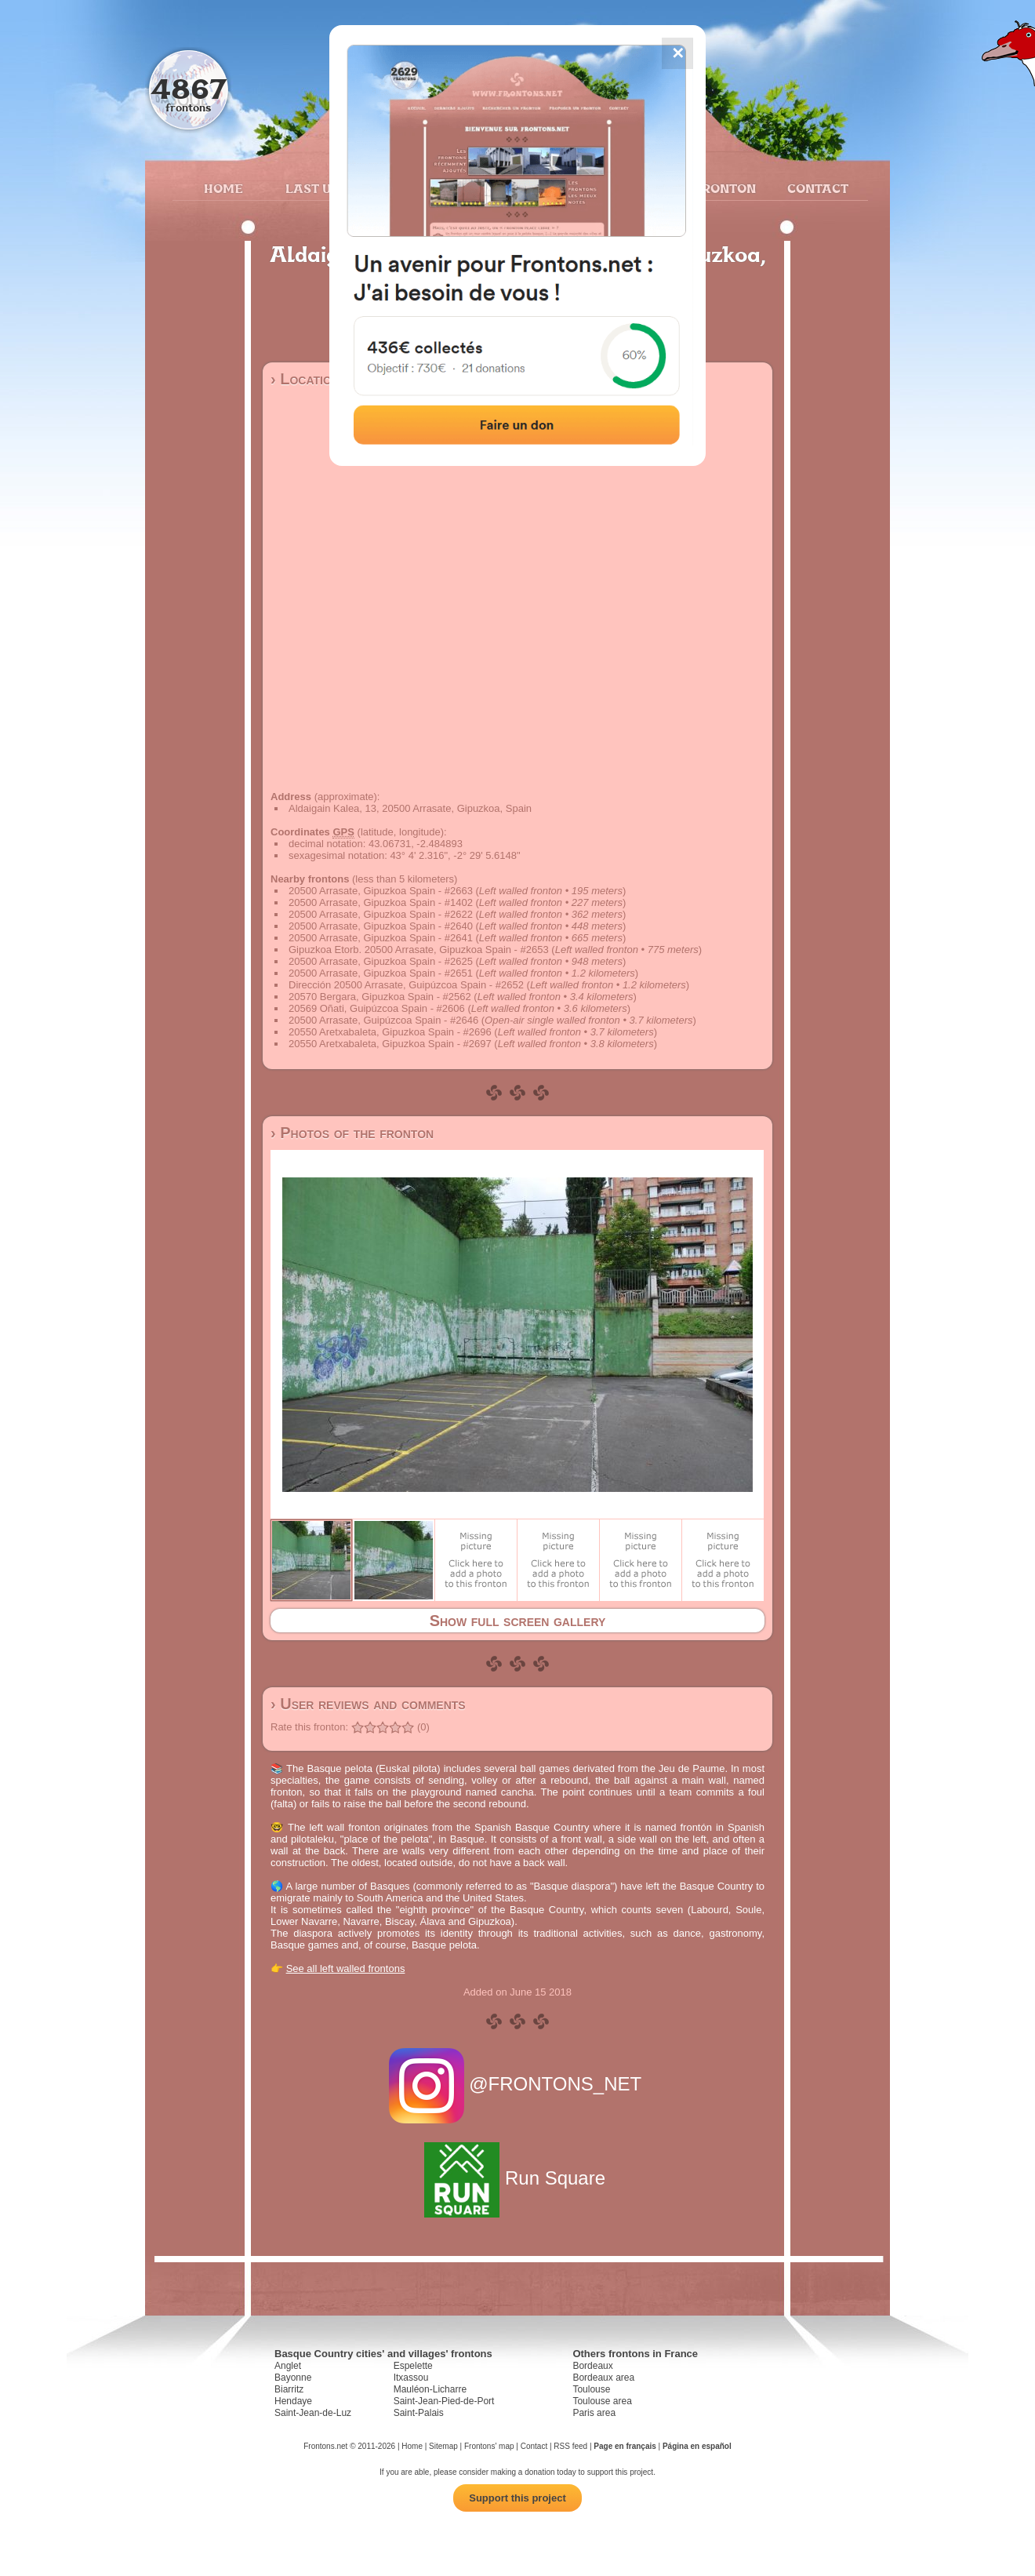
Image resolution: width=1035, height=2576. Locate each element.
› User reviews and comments (368, 1703)
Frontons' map (489, 2446)
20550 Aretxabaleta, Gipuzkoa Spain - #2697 (390, 1044)
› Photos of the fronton (352, 1132)
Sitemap (443, 2446)
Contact (815, 188)
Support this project (517, 2498)
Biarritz (288, 2389)
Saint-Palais (419, 2412)
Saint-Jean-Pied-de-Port (444, 2401)
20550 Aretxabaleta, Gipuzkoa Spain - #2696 (390, 1032)
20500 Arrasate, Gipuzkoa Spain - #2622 (381, 914)
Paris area (594, 2412)
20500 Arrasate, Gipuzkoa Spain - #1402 (381, 902)
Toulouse (591, 2389)
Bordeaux (592, 2365)
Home (223, 188)
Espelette (413, 2365)
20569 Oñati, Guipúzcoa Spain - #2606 (377, 1008)
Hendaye (293, 2401)
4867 (189, 88)
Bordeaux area (603, 2377)
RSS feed (570, 2446)
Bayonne (292, 2377)
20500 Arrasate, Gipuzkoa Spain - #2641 (381, 938)
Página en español (697, 2446)
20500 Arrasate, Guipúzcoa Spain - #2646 (383, 1020)
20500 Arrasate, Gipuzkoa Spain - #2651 (381, 973)
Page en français (625, 2446)
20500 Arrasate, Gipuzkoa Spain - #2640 (381, 926)
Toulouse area (601, 2401)
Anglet (287, 2365)
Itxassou (411, 2377)
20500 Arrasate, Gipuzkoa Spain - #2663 (381, 891)
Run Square (517, 2178)
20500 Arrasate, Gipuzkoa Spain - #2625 (381, 961)
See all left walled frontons (345, 1968)
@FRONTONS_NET (518, 2083)
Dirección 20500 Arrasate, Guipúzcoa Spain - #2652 (406, 985)
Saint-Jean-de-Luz (312, 2412)
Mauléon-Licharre (430, 2389)
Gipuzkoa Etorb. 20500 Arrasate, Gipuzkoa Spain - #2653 (419, 949)
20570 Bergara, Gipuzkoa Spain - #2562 (380, 996)
